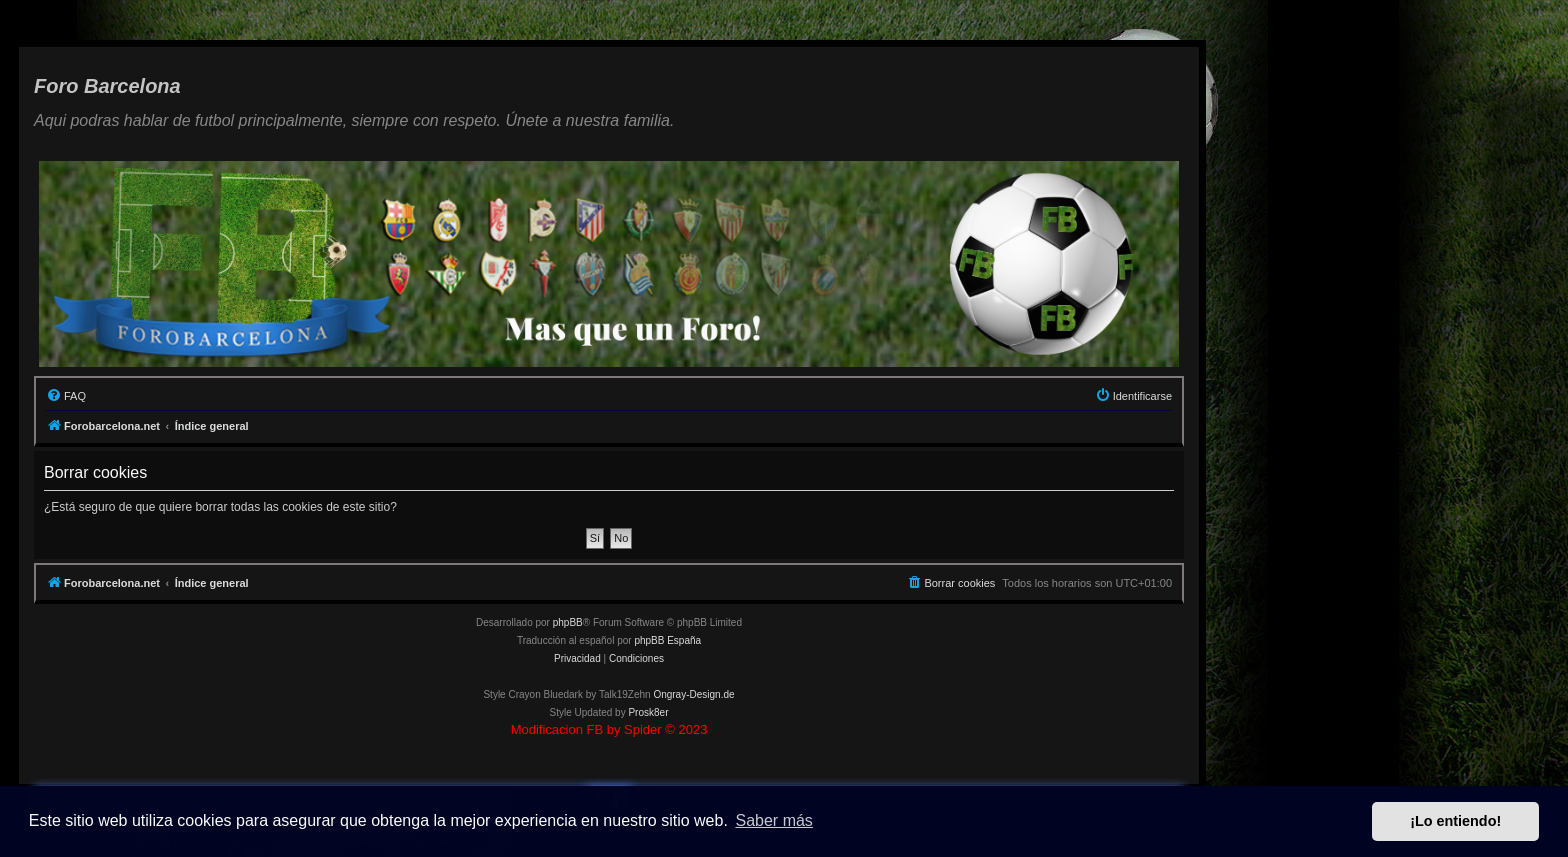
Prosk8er (648, 712)
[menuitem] (66, 396)
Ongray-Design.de (693, 694)
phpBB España (667, 640)
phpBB (568, 622)
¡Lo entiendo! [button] (1455, 821)
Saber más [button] (774, 820)
